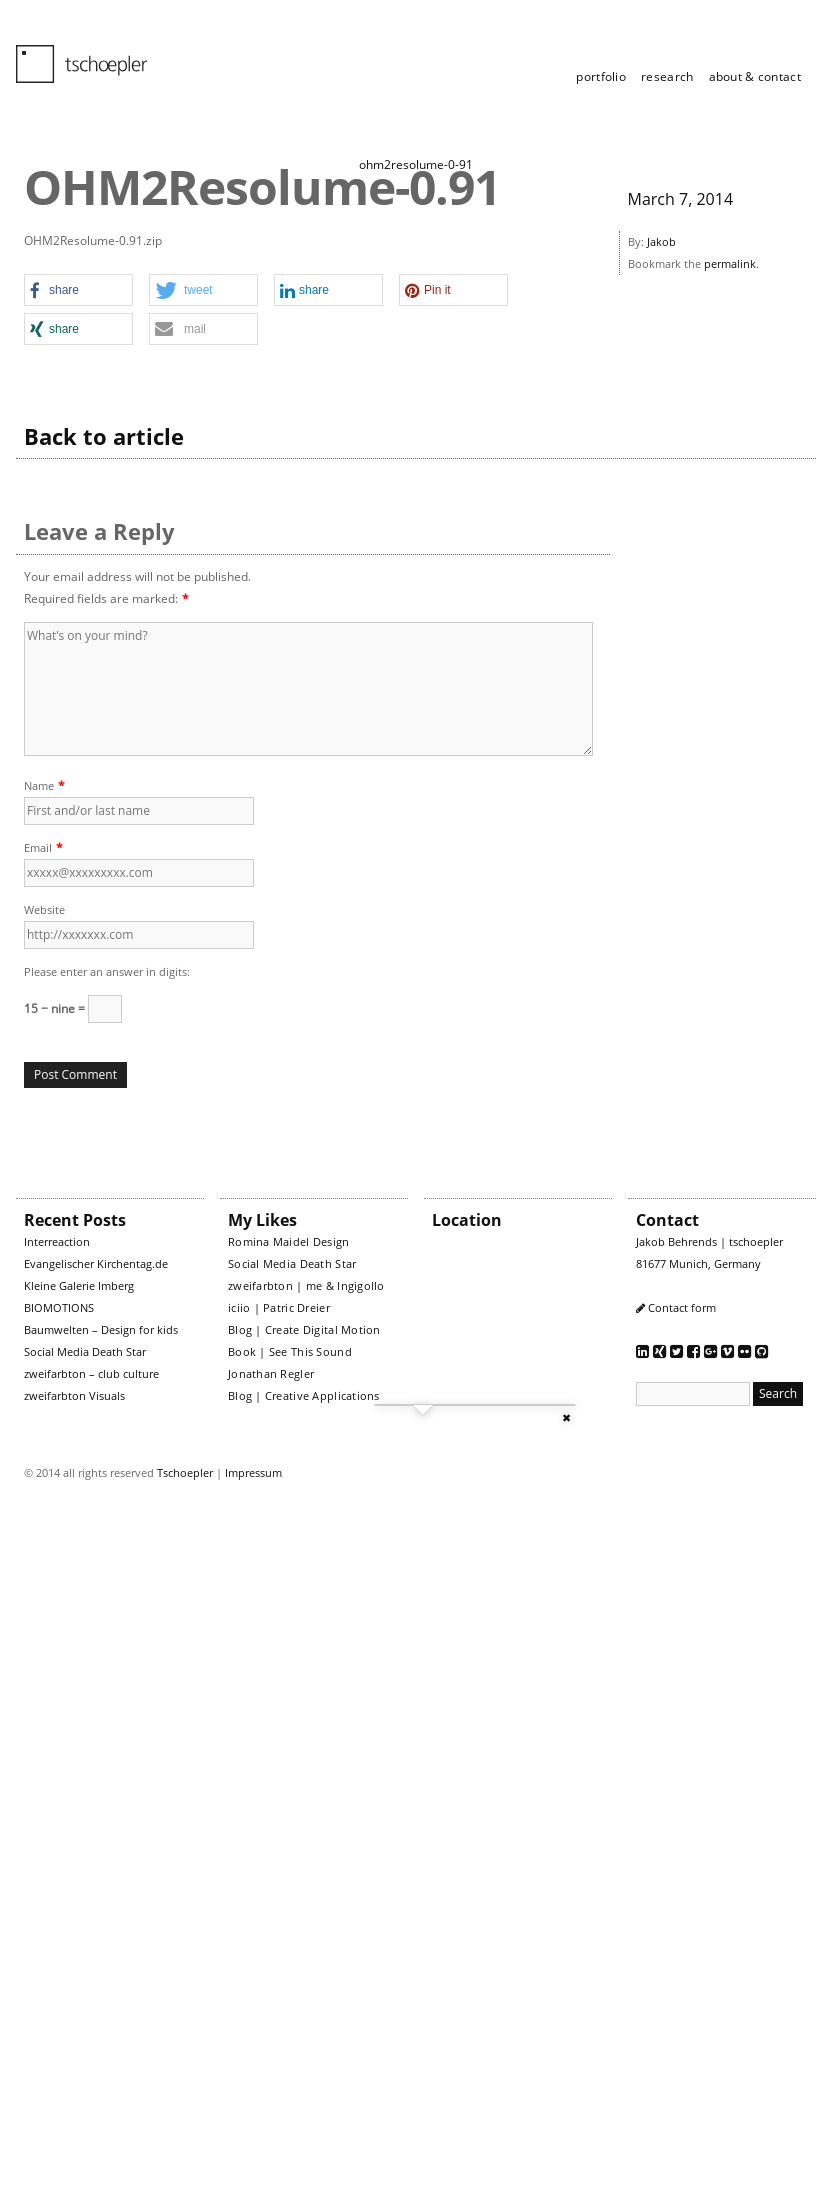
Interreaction (57, 1241)
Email (38, 847)
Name (39, 785)
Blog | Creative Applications (304, 1395)
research (667, 76)
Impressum (253, 1472)
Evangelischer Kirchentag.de (96, 1263)
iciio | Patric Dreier (279, 1307)
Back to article (104, 436)
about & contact (755, 76)
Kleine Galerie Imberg (79, 1285)
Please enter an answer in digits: (107, 971)
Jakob (661, 241)
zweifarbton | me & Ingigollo (306, 1285)
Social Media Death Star (85, 1351)
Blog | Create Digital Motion (304, 1329)
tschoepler (70, 55)
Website (44, 909)
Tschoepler (185, 1472)
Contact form (682, 1307)
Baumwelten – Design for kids (101, 1329)
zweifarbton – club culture (91, 1373)
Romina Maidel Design (289, 1241)
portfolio (601, 76)
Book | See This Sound (290, 1351)
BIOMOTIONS (59, 1307)
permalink (730, 263)
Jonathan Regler (271, 1373)
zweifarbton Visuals (74, 1395)
